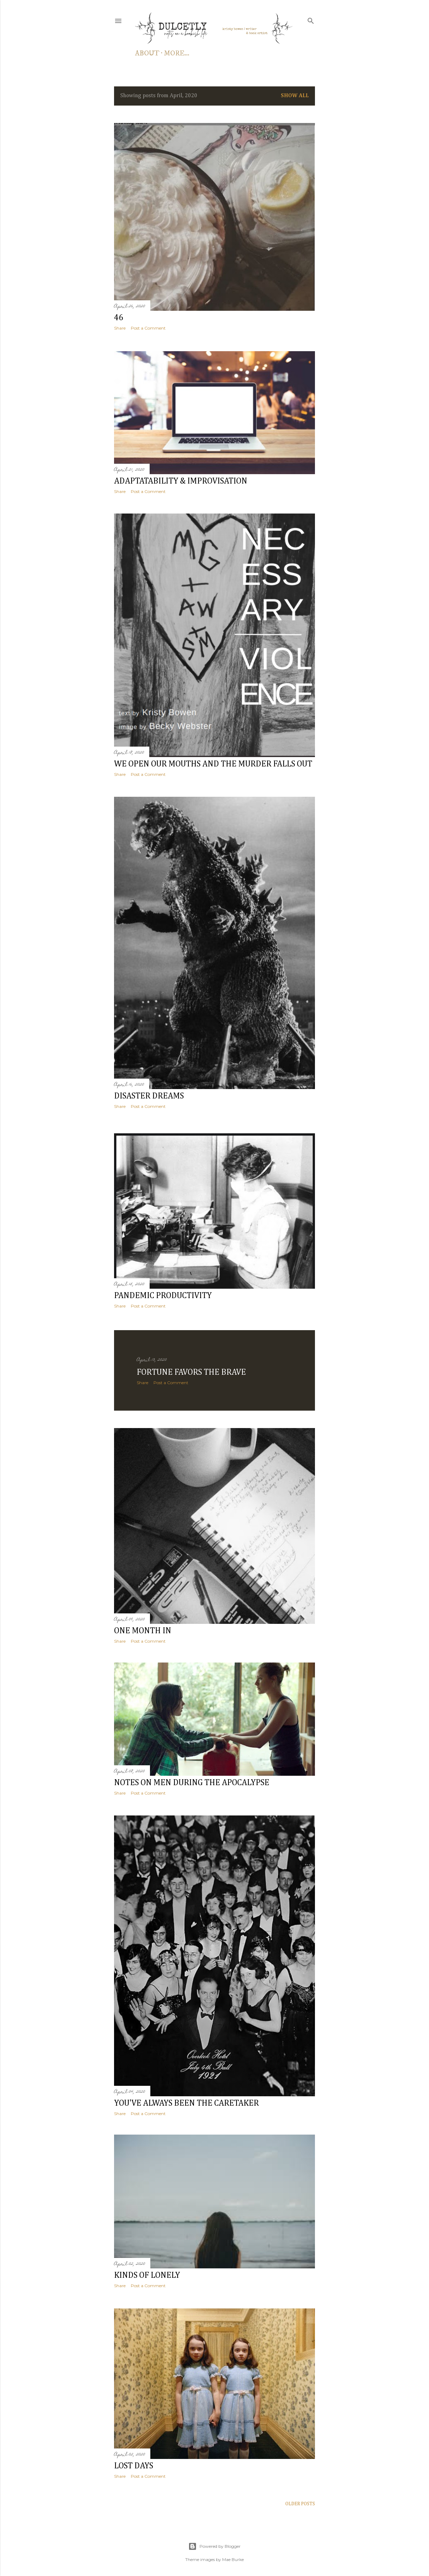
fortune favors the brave (191, 1366)
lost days (133, 2463)
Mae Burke (233, 2556)
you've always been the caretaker (186, 2099)
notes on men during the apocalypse (191, 1778)
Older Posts (300, 2500)
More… (176, 53)
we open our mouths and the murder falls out (213, 764)
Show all (295, 96)
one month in (142, 1625)
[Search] (311, 19)
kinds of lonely (147, 2272)
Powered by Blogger (214, 2543)
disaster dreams (149, 1096)
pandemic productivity (163, 1291)
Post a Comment (148, 328)
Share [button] (120, 328)
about (147, 53)
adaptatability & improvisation (180, 480)
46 (118, 318)
